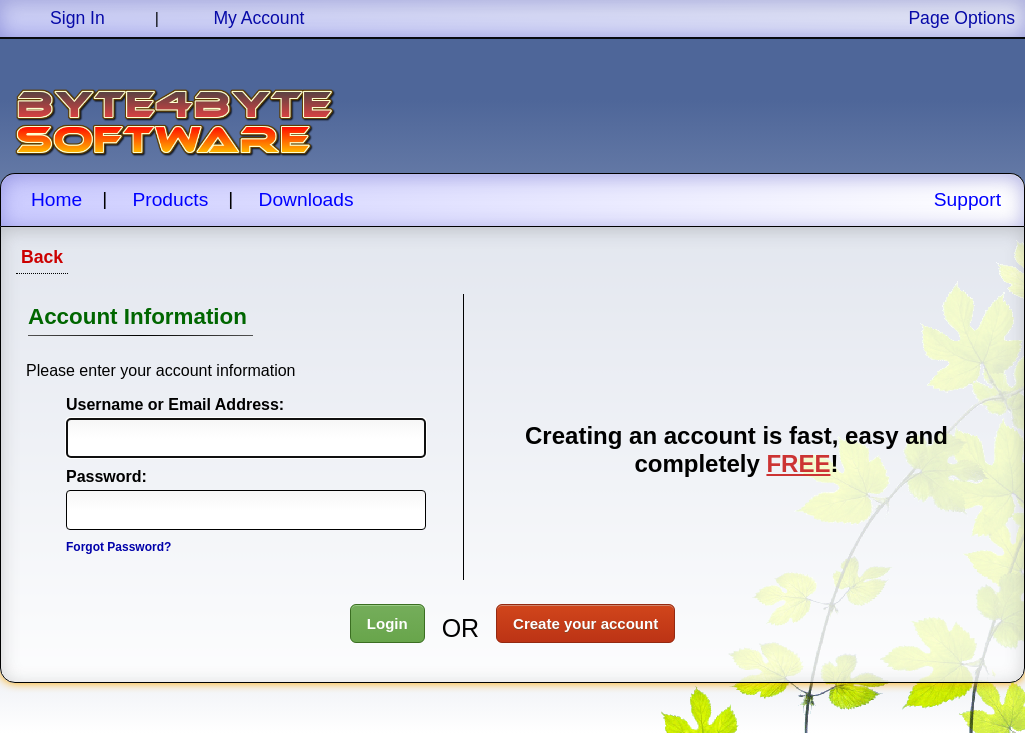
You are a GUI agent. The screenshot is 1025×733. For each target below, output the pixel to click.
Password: (106, 476)
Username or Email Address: (153, 404)
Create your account (585, 623)
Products (171, 199)
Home (56, 199)
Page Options (961, 18)
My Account (258, 18)
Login (387, 623)
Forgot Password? (118, 547)
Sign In (77, 18)
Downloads (306, 199)
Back (42, 257)
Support (967, 199)
